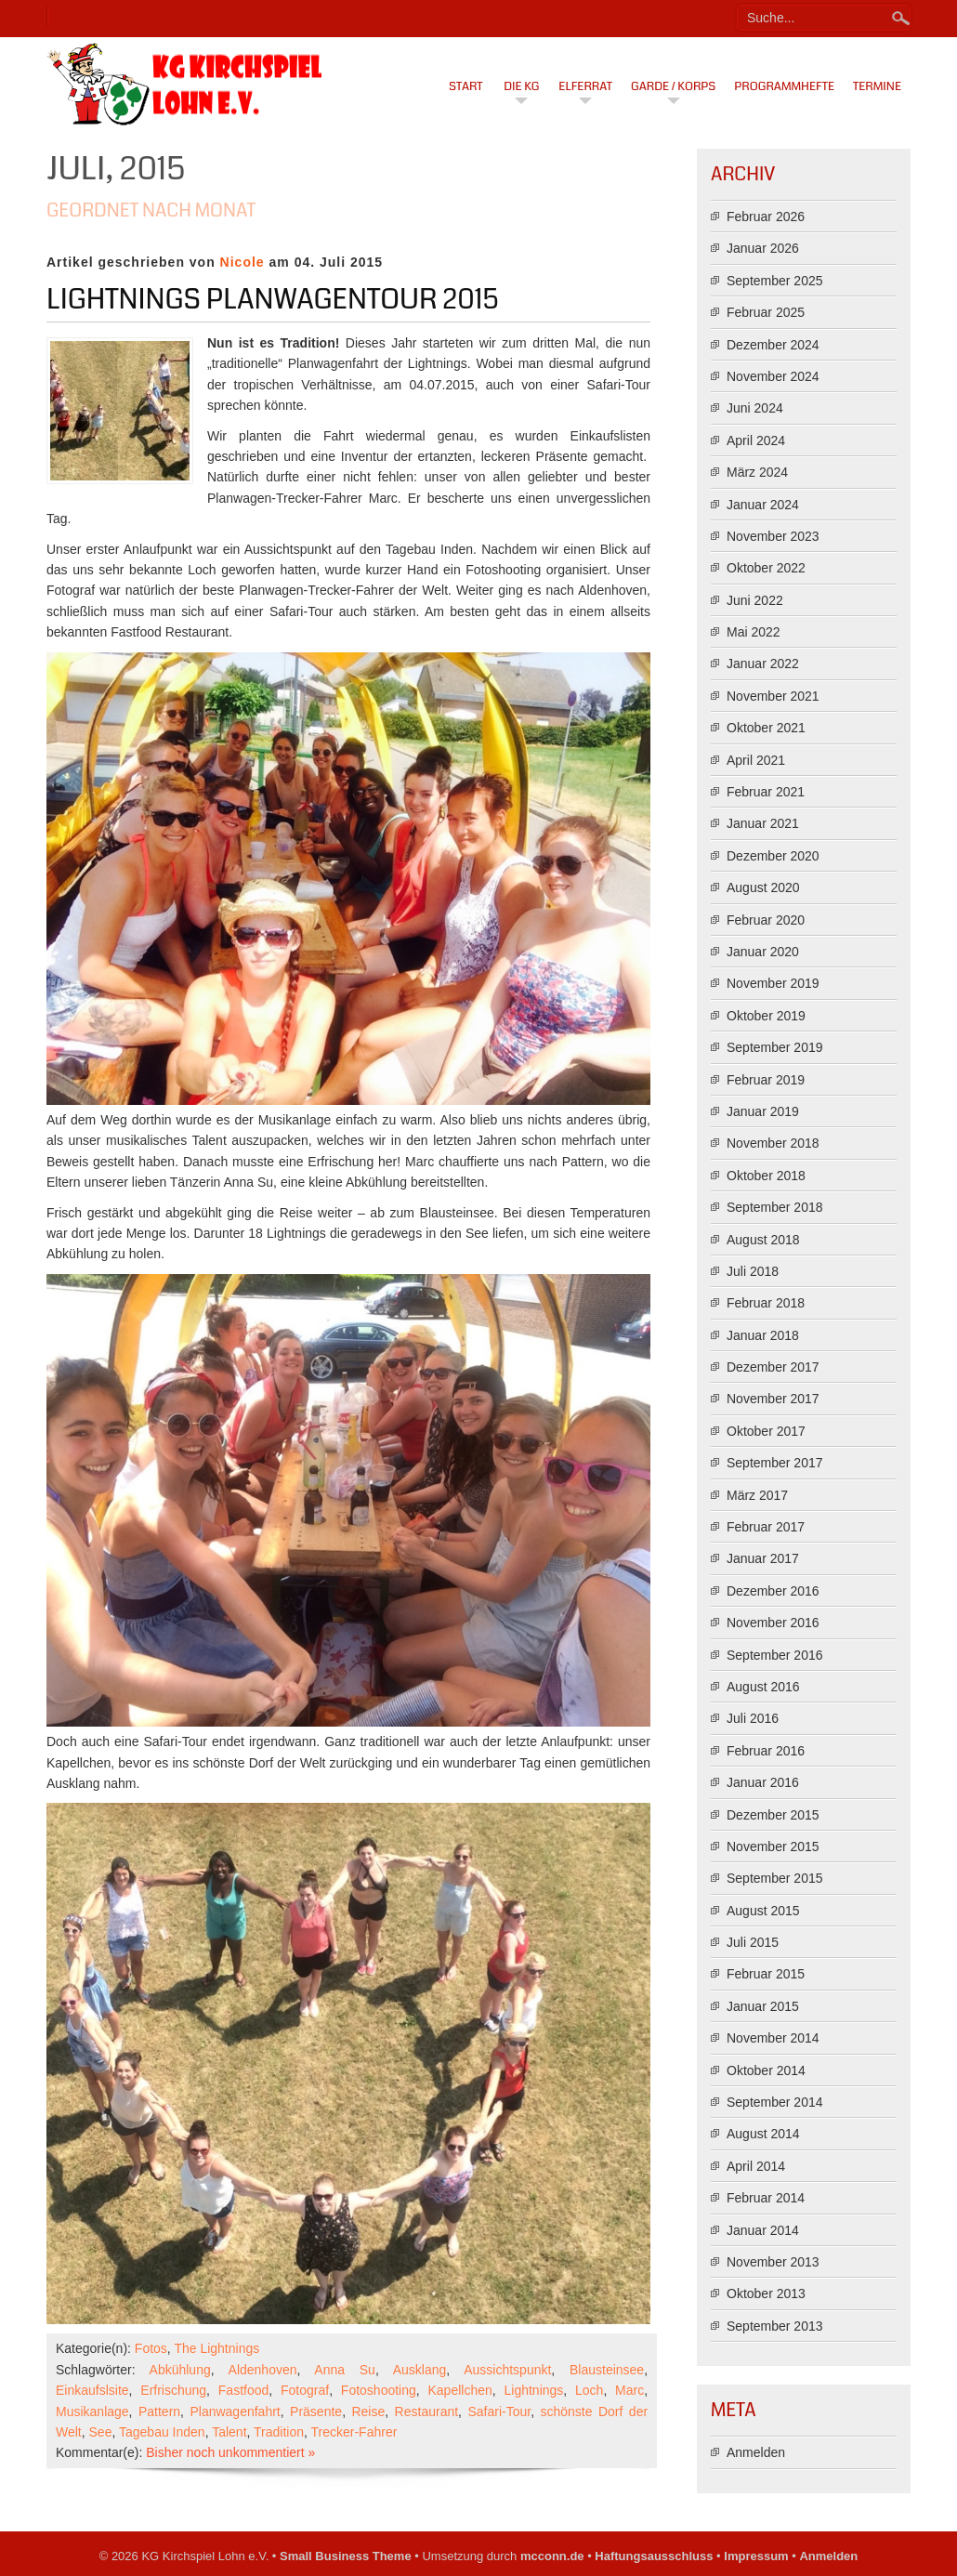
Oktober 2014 (766, 2070)
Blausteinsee (607, 2369)
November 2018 (773, 1143)
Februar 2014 (766, 2197)
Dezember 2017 (773, 1367)
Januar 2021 (763, 823)
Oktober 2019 (766, 1015)
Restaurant (426, 2411)
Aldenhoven (263, 2369)
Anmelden (756, 2452)
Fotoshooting (378, 2390)
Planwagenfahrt (235, 2411)
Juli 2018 (753, 1271)
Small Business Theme (346, 2556)
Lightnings (533, 2390)
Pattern (159, 2411)
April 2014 (756, 2166)
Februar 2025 (766, 312)
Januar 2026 (763, 248)
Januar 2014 (763, 2230)
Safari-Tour (499, 2411)
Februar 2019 (766, 1079)
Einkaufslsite (92, 2390)
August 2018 (763, 1239)
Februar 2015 (766, 1973)
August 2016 (763, 1686)
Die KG (521, 86)
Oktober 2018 (766, 1175)
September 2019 (775, 1047)
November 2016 (773, 1622)
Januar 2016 (763, 1782)
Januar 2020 (763, 951)
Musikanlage (92, 2411)
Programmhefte (784, 86)
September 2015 (775, 1878)
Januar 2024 (763, 504)
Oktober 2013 (766, 2293)
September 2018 (775, 1207)
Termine (877, 86)
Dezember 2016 (773, 1591)
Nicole (242, 262)
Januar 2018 (763, 1335)
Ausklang (420, 2369)
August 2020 (763, 887)
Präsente (316, 2411)
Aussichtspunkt (507, 2369)
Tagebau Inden (162, 2432)
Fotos (151, 2348)
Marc (629, 2390)
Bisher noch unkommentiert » (230, 2452)
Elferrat (585, 86)
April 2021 (756, 760)
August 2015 (763, 1910)
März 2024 (757, 472)
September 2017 (775, 1462)
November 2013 (773, 2261)
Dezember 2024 (773, 344)
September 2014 (775, 2102)
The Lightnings (216, 2348)
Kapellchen (460, 2390)
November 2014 (773, 2038)
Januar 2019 (763, 1111)
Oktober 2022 (766, 567)
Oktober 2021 (766, 727)
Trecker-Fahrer (354, 2432)
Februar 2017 (766, 1526)
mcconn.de (552, 2556)
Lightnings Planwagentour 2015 (272, 299)
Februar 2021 (766, 791)
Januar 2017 (763, 1558)
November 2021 (773, 696)
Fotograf (305, 2390)
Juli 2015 (753, 1942)
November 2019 (773, 983)
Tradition (279, 2432)
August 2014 (763, 2133)
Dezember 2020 (773, 855)
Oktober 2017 (766, 1431)
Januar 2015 (763, 2006)
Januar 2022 (763, 663)
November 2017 (773, 1398)
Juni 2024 (755, 408)
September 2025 (775, 280)
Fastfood (243, 2390)
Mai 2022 (753, 631)
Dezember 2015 (773, 1814)
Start (466, 86)
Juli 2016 (753, 1718)
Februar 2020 (766, 920)
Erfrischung (173, 2390)
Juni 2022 (755, 600)
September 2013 (775, 2326)
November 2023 (773, 536)
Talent (229, 2432)
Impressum (756, 2556)
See (100, 2432)
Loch (589, 2390)
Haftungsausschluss (654, 2556)
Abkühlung (180, 2369)
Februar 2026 (766, 216)
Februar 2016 (766, 1750)
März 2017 (757, 1495)
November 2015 (773, 1846)
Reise (368, 2411)
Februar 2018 (766, 1302)
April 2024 (756, 440)
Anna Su (344, 2369)
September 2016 (775, 1655)
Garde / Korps (673, 86)
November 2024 (773, 376)
